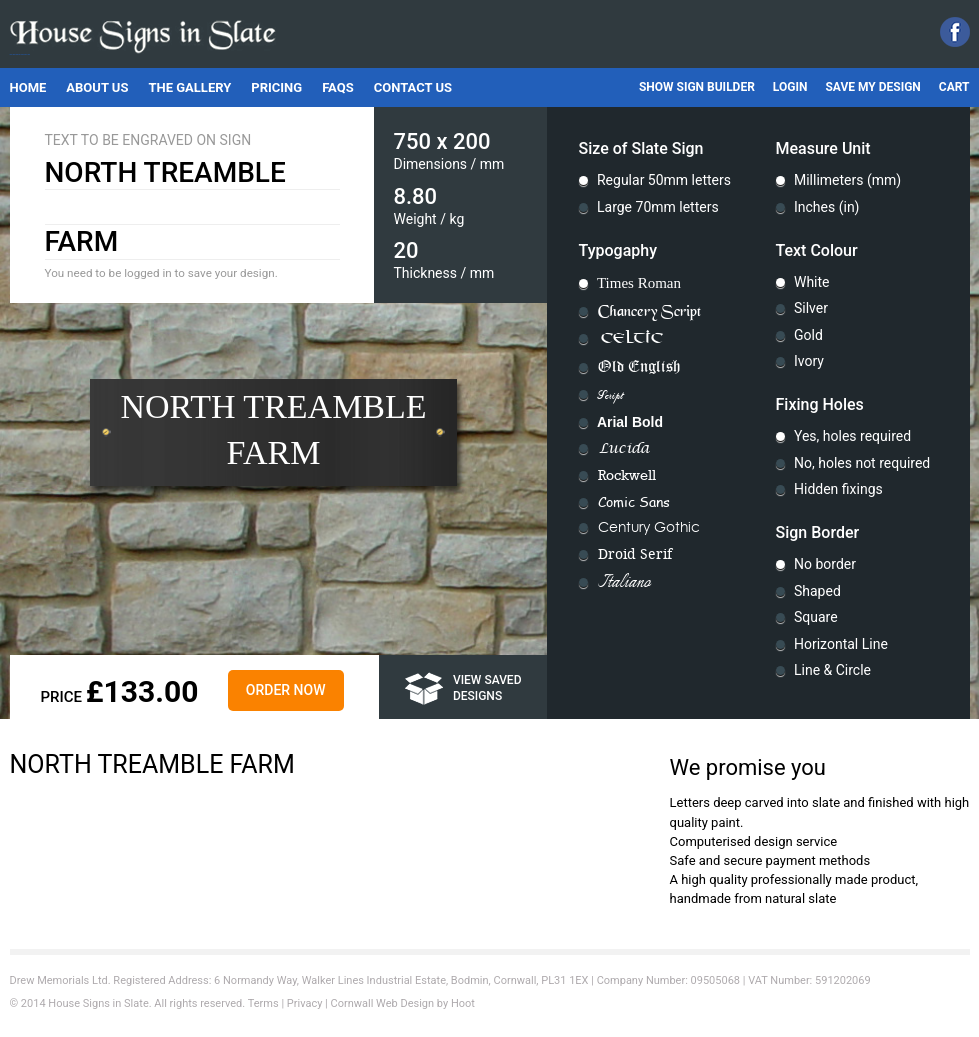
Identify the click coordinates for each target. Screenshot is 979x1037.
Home (28, 87)
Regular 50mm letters (664, 180)
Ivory (809, 361)
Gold (808, 335)
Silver (811, 308)
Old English (639, 367)
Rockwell (627, 475)
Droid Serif (635, 554)
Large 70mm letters (658, 207)
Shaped (817, 591)
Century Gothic (649, 528)
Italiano (624, 583)
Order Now (286, 690)
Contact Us (413, 87)
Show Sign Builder (697, 87)
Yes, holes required (852, 436)
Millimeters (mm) (847, 180)
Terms (263, 1003)
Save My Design (872, 87)
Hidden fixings (838, 489)
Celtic (632, 339)
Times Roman (639, 283)
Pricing (276, 87)
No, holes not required (862, 463)
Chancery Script (649, 311)
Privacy (305, 1003)
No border (825, 564)
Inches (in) (827, 207)
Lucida (624, 449)
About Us (97, 87)
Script (610, 395)
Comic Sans (634, 502)
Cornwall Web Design (383, 1003)
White (812, 282)
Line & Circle (832, 670)
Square (816, 617)
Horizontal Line (841, 644)
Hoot (463, 1003)
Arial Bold (630, 422)
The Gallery (189, 87)
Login (790, 87)
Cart (954, 87)
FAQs (338, 87)
